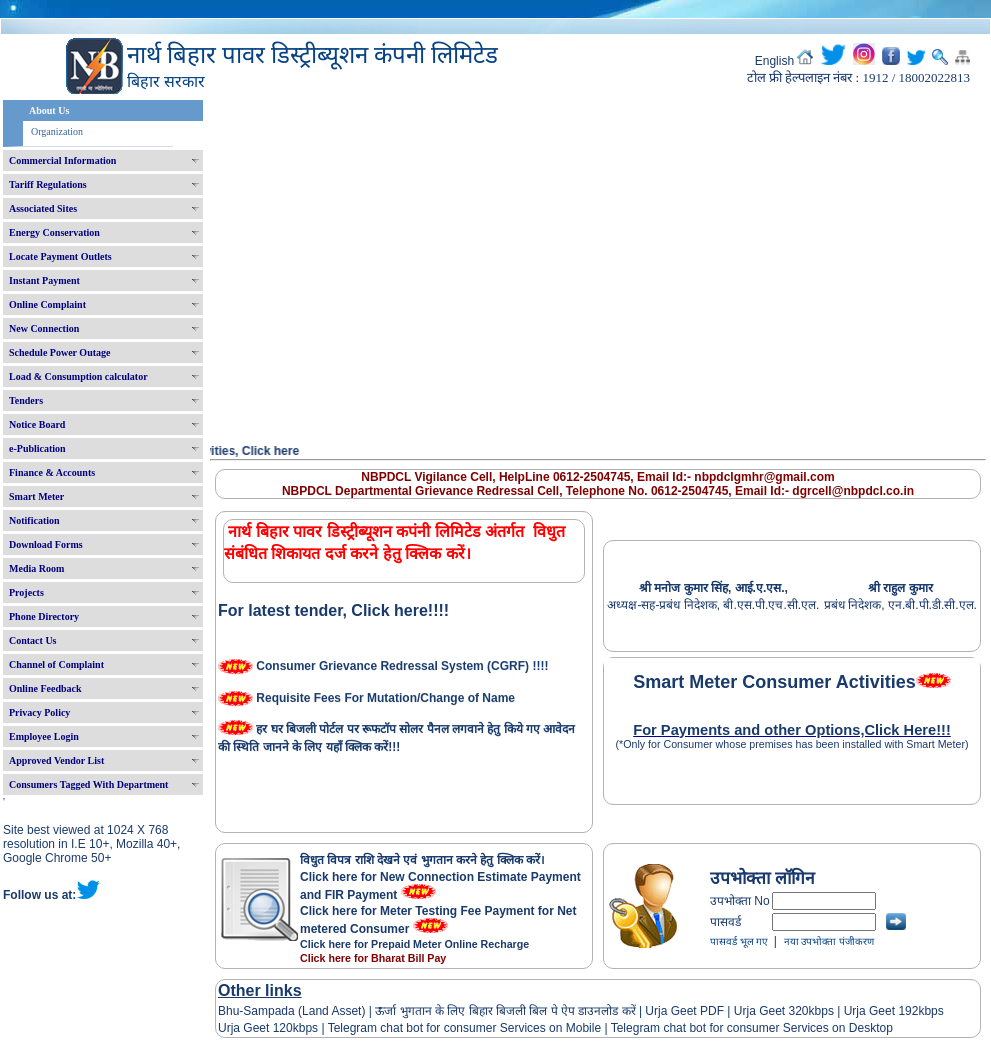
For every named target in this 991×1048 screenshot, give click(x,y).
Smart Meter (36, 496)
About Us (49, 110)
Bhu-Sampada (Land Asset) (291, 1011)
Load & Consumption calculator (78, 376)
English (774, 61)
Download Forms (46, 544)
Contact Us (33, 640)
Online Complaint (47, 304)
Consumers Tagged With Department (88, 784)
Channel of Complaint (56, 664)
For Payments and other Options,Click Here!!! (792, 730)
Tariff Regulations (48, 184)
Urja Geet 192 (879, 1011)
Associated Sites (43, 208)
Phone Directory (44, 616)
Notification (34, 520)
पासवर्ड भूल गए (739, 941)
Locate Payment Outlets (60, 256)
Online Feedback (45, 688)
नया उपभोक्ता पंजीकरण (829, 941)
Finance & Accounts (52, 472)
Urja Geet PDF (684, 1011)
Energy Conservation (54, 232)
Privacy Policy (39, 712)
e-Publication (37, 448)
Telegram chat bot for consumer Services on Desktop (752, 1028)
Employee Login (44, 736)
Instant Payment (44, 280)
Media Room (36, 568)
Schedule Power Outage (59, 352)
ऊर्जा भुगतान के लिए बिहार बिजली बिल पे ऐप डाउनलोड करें (505, 1011)
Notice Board (37, 424)
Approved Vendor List (56, 760)
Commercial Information (62, 160)
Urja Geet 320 (771, 1011)
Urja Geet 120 (255, 1028)
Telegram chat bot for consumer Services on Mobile (464, 1028)
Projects (26, 592)
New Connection (44, 328)
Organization (57, 131)
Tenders (26, 400)
